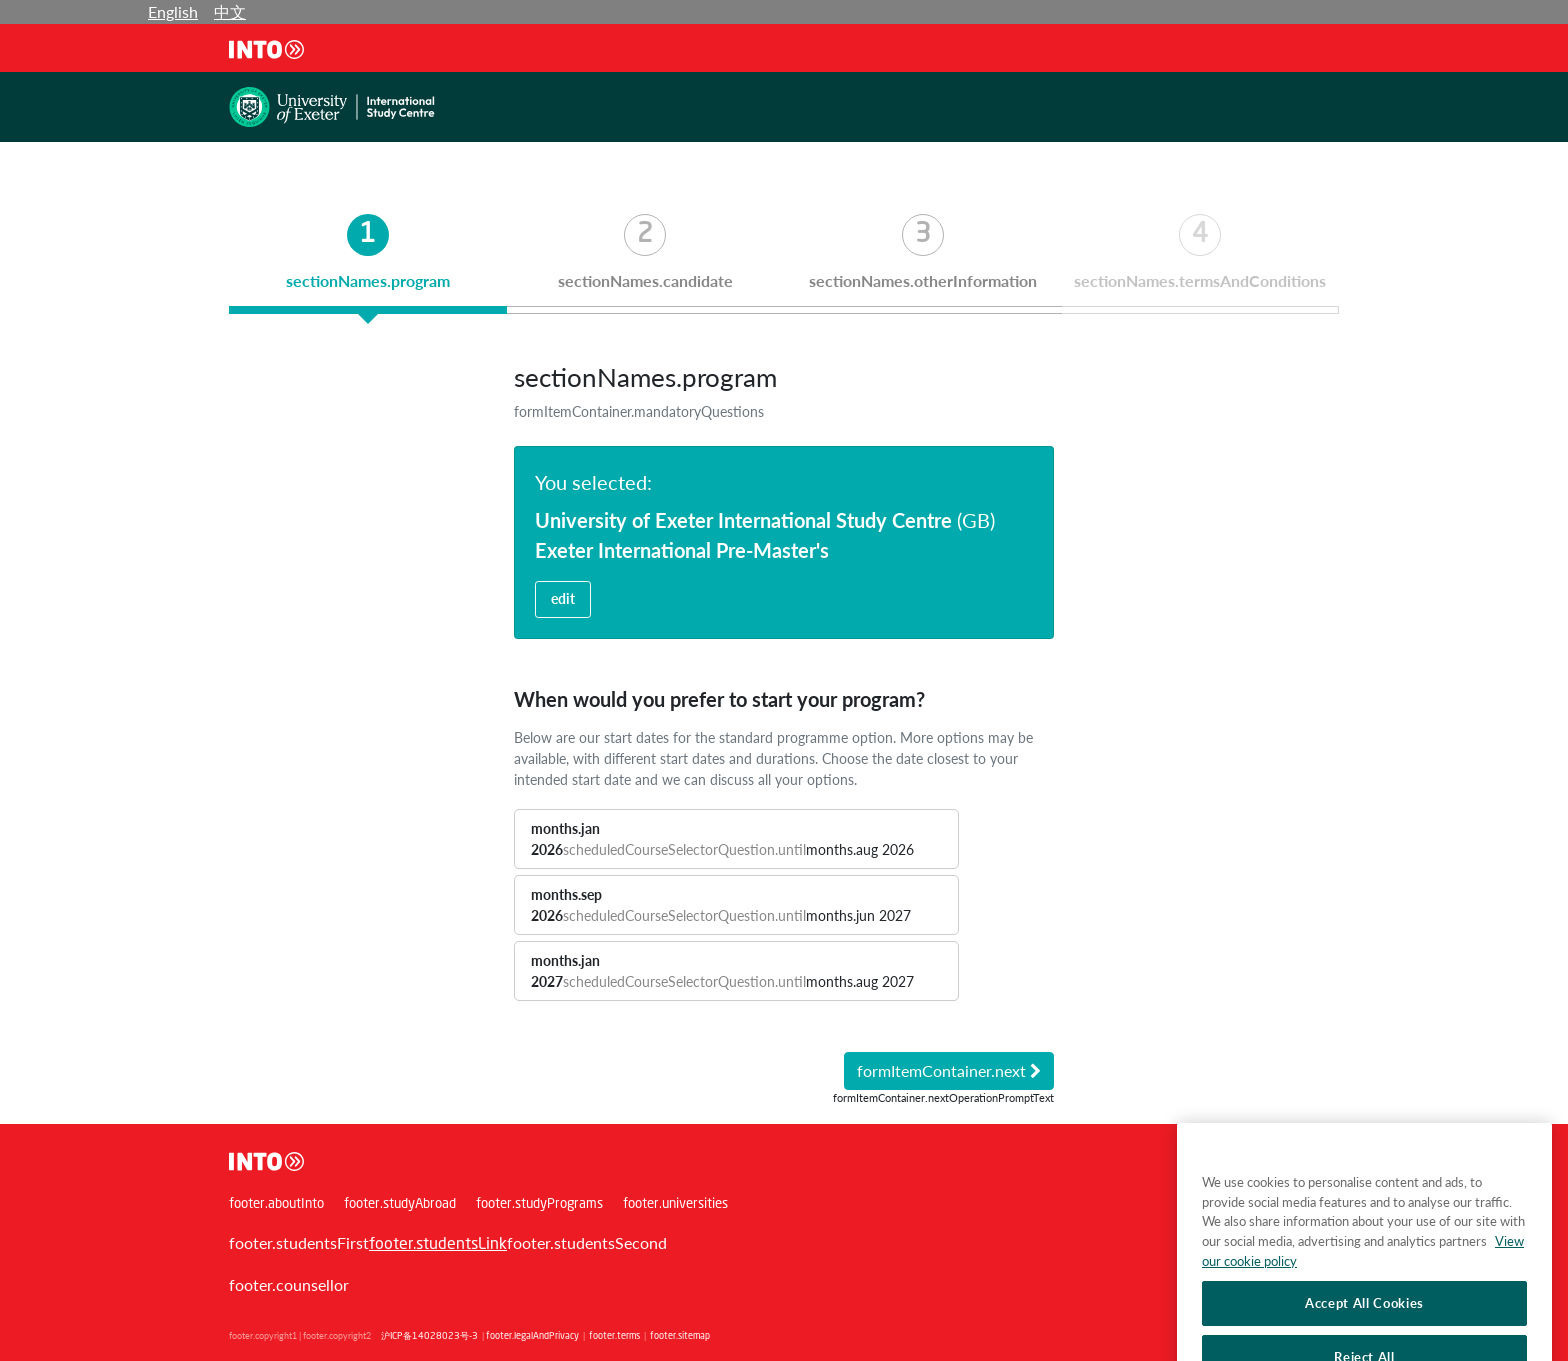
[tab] (368, 264)
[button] (736, 839)
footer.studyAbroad (400, 1204)
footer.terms (614, 1336)
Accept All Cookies (1364, 1322)
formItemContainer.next (949, 1070)
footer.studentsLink (438, 1245)
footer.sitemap (680, 1336)
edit (563, 598)
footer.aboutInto (276, 1204)
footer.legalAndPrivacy (532, 1336)
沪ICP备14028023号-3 (429, 1336)
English (173, 11)
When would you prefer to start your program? (719, 699)
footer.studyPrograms (539, 1204)
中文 (230, 11)
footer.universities (675, 1204)
